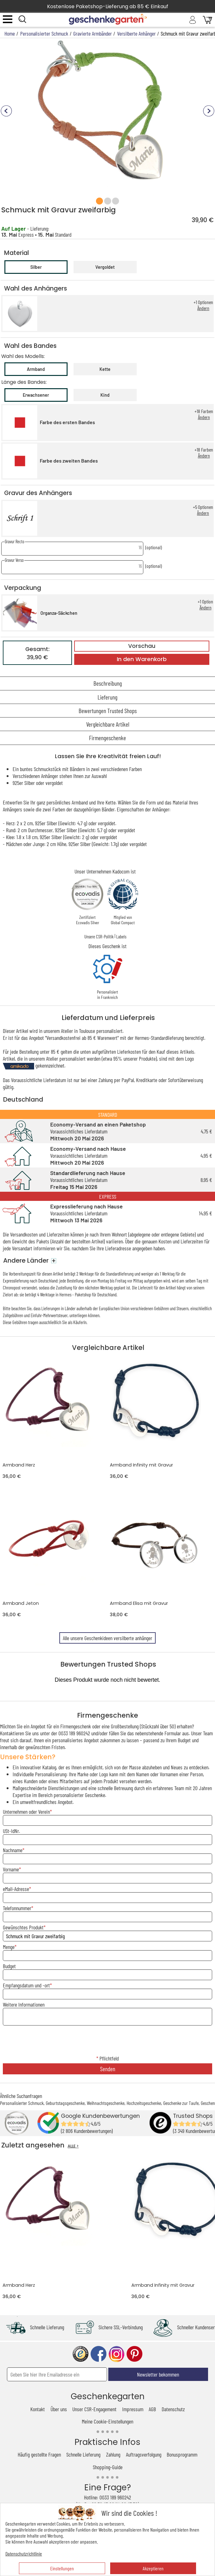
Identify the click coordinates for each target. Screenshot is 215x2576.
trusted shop (80, 2354)
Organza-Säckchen (58, 613)
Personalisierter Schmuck (22, 2103)
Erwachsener (36, 395)
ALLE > (73, 2146)
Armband (36, 369)
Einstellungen (62, 2568)
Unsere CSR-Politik (99, 936)
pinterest (134, 2354)
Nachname (12, 1850)
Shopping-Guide (107, 2467)
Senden (107, 2068)
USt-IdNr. (11, 1830)
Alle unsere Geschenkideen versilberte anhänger (107, 1637)
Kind (105, 395)
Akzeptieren (153, 2568)
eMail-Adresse (16, 1888)
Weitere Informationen (24, 2004)
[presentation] (108, 2041)
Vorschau (141, 646)
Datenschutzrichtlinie (23, 2553)
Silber (36, 267)
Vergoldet (105, 267)
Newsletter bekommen (158, 2374)
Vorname (11, 1869)
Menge (9, 1946)
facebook (98, 2354)
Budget (9, 1965)
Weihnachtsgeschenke (105, 2103)
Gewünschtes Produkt (23, 1927)
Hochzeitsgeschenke (144, 2103)
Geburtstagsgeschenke (65, 2103)
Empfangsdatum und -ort (26, 1985)
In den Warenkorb (142, 659)
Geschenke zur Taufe (181, 2103)
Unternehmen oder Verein (26, 1811)
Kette (104, 369)
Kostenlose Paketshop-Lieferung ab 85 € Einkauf (107, 6)
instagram (116, 2354)
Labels (121, 936)
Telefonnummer (17, 1908)
